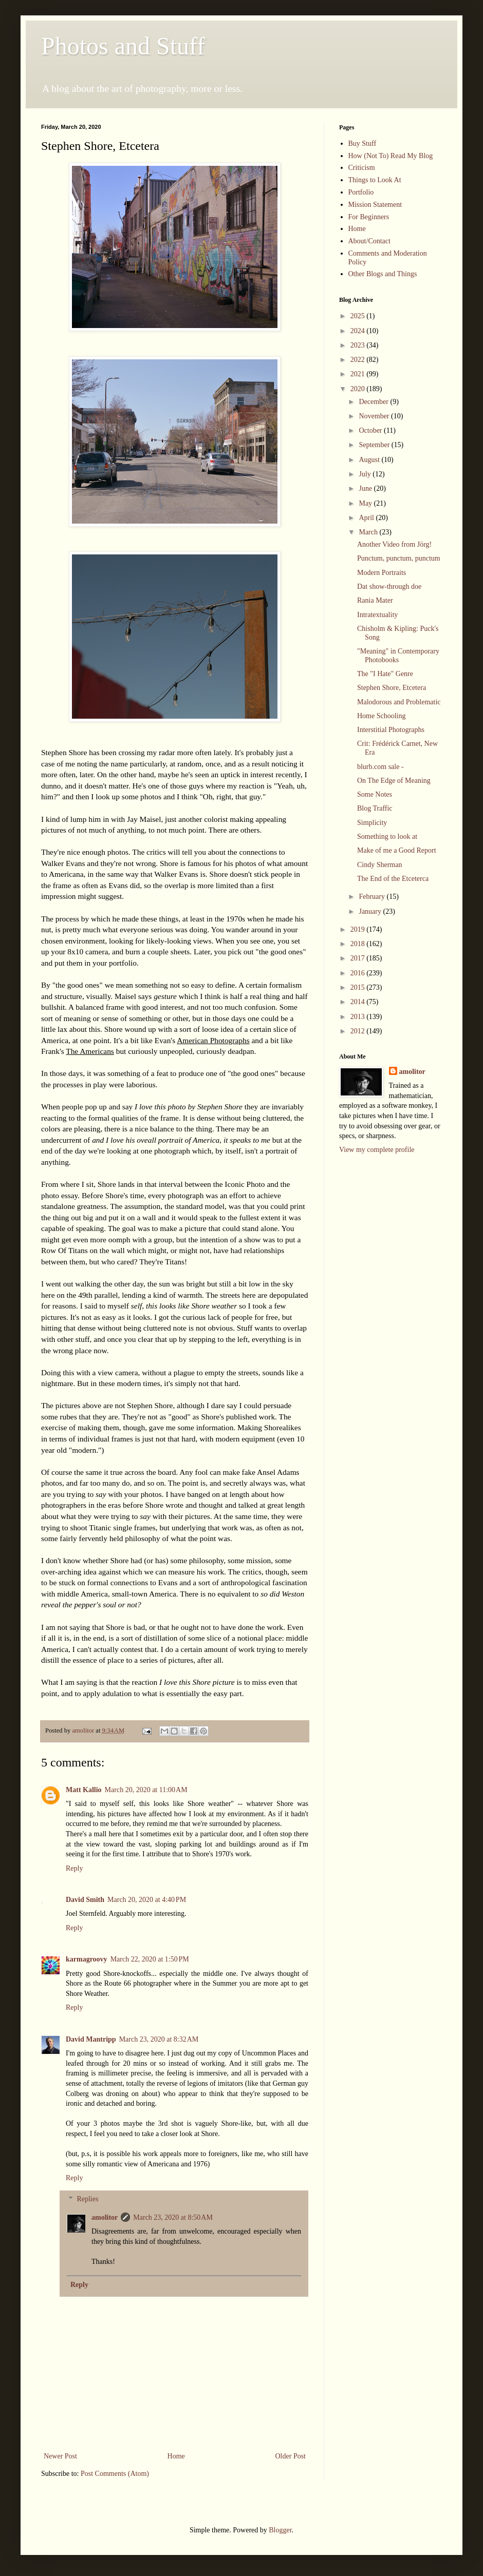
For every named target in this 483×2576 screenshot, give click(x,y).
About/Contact (369, 241)
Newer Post (60, 2456)
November (375, 416)
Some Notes (374, 794)
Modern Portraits (381, 572)
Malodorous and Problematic (399, 702)
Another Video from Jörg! (394, 544)
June (366, 488)
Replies (87, 2199)
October (371, 430)
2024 (358, 331)
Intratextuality (377, 615)
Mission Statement (375, 204)
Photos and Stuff (123, 46)
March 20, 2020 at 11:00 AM (146, 1790)
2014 (358, 1002)
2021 (358, 374)
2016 (358, 973)
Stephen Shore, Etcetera (391, 687)
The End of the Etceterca (393, 878)
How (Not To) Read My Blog (390, 156)
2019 (358, 929)
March (369, 532)
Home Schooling (381, 716)
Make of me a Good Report (396, 850)
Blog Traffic (375, 808)
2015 (358, 987)
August (370, 460)
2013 (358, 1017)
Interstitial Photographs (390, 730)
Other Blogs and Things (382, 274)
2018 (358, 944)
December (374, 402)
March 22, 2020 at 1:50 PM (149, 1959)
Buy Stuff (362, 143)
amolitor (104, 2217)
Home (176, 2456)
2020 (358, 389)
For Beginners (368, 217)
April (367, 518)
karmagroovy (86, 1959)
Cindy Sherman (379, 865)
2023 (358, 345)
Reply (74, 1868)
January (371, 911)
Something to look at (387, 836)
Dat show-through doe (389, 586)
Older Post (290, 2456)
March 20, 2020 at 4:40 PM (146, 1900)
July (366, 474)
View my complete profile (377, 1150)
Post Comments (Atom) (115, 2473)
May (366, 503)
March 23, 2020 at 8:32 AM (159, 2039)
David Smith (85, 1900)
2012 (358, 1031)
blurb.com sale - (380, 767)
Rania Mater (375, 600)
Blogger (280, 2530)
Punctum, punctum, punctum (398, 558)
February (372, 896)
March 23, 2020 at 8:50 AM (173, 2217)
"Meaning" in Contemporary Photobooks (398, 655)
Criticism (361, 167)
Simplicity (372, 822)
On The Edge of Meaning (394, 780)
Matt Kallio (84, 1790)
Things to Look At (374, 180)
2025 (358, 316)
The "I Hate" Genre (385, 674)
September (375, 445)
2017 (358, 958)
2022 (358, 359)
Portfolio (361, 192)
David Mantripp (91, 2039)
